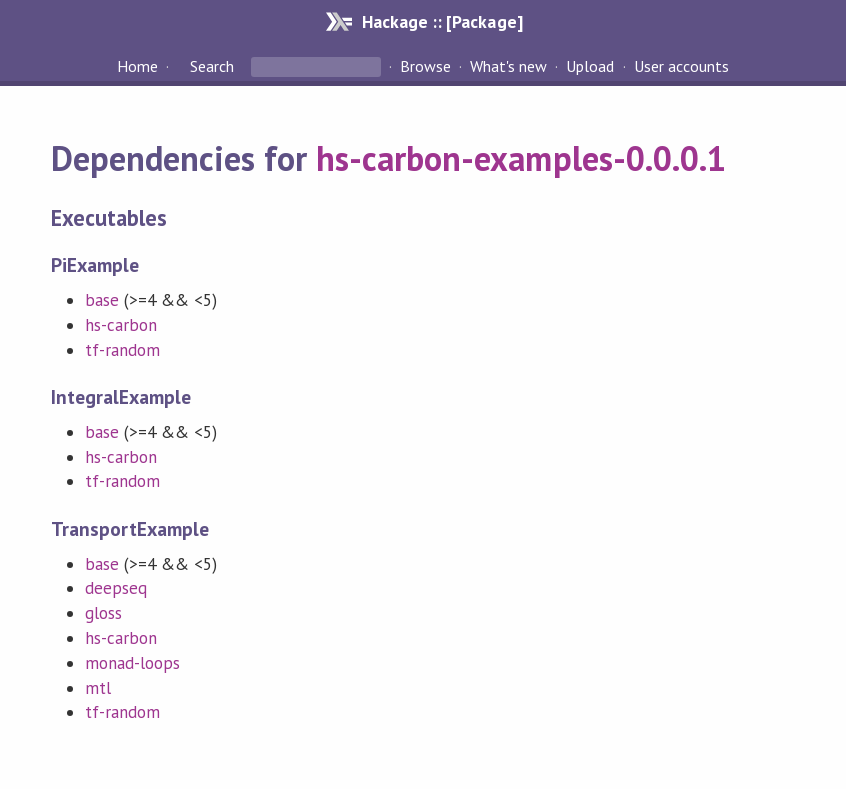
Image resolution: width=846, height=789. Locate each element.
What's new (508, 66)
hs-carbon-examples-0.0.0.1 (521, 158)
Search (212, 66)
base (102, 300)
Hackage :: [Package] (442, 21)
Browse (425, 66)
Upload (590, 66)
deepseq (116, 588)
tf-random (122, 350)
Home (137, 66)
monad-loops (132, 663)
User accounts (681, 66)
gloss (103, 613)
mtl (98, 688)
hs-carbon (121, 325)
